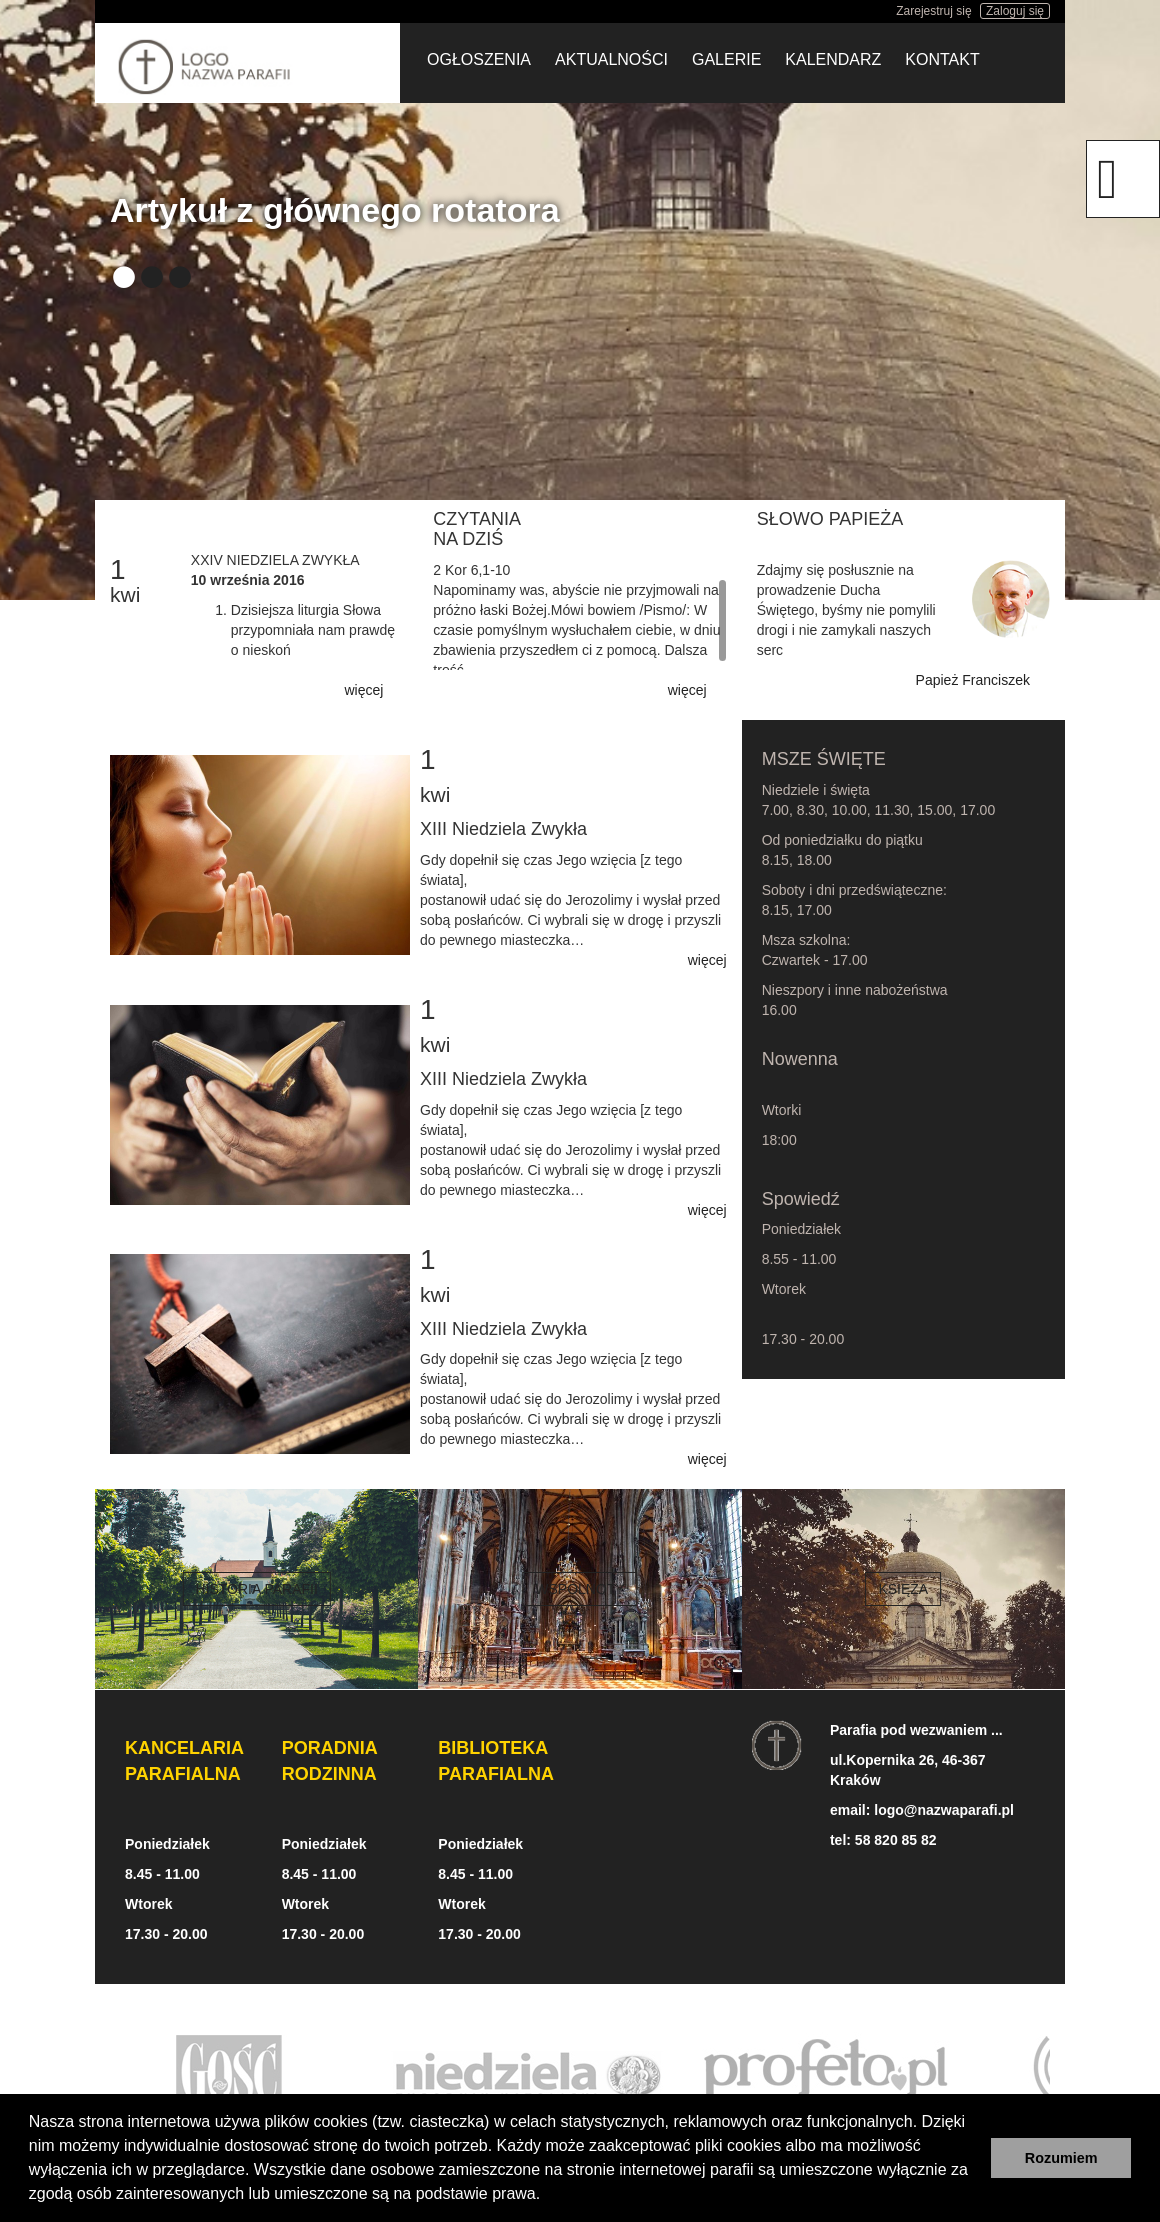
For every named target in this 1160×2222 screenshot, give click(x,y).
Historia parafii (256, 1589)
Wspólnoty (579, 1589)
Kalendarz (833, 59)
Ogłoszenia (479, 59)
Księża (903, 1589)
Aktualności (611, 59)
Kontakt (942, 59)
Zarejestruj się (933, 11)
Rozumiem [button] (1061, 2158)
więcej (363, 690)
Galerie (726, 59)
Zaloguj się (1015, 11)
